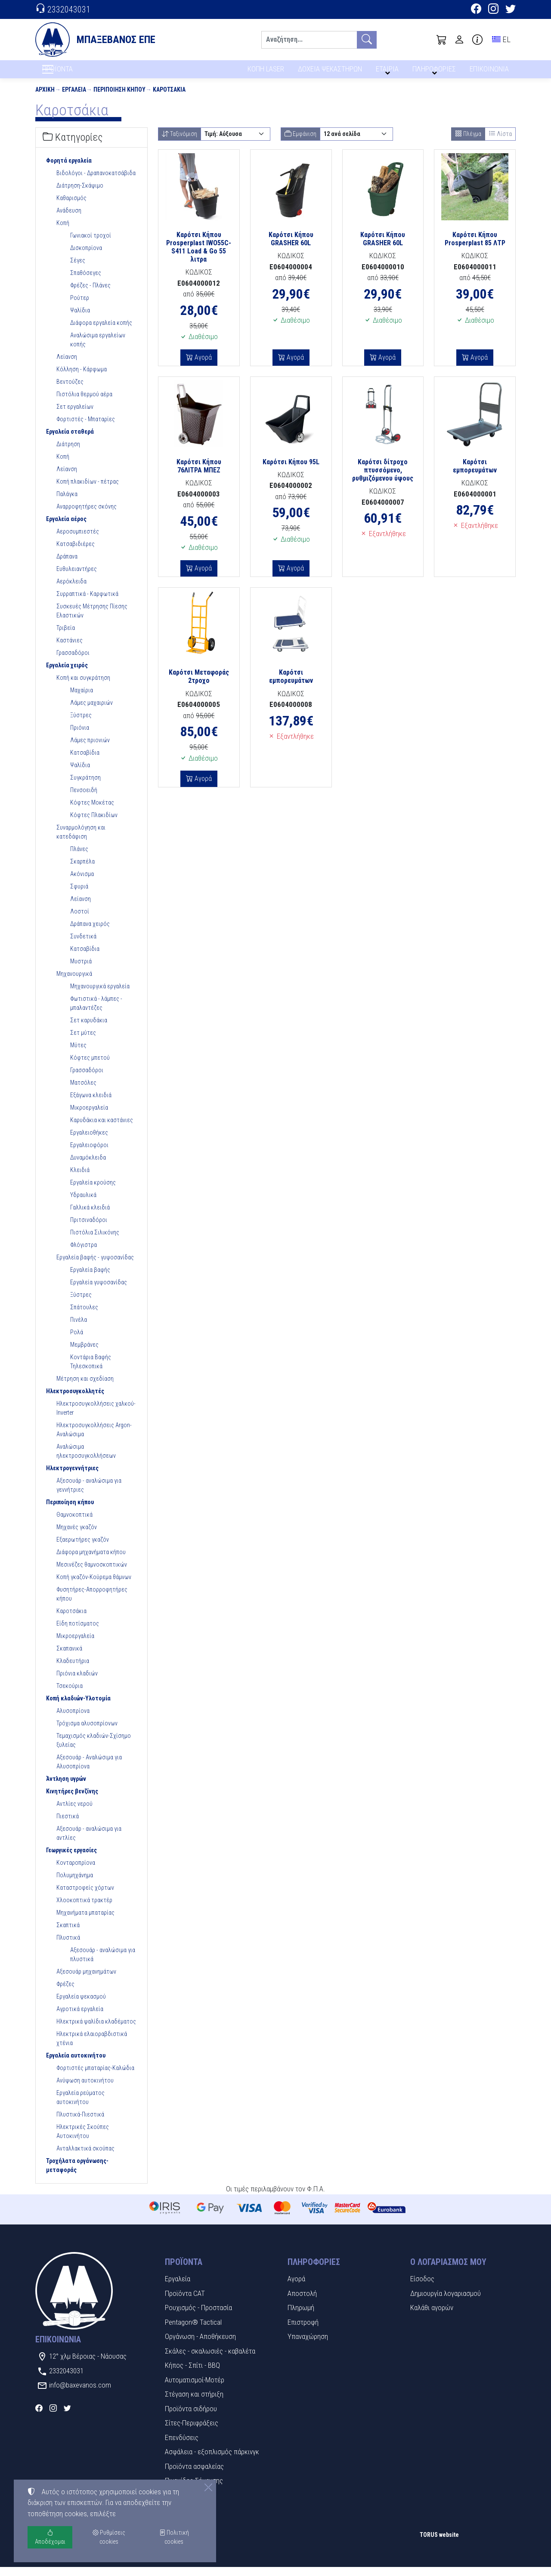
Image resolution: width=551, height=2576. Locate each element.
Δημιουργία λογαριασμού (445, 2302)
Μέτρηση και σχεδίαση (85, 1387)
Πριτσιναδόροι (88, 1228)
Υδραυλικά (83, 1203)
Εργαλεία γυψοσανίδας (98, 1290)
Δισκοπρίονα (86, 256)
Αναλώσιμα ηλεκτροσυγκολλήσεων (86, 1460)
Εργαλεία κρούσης (93, 1191)
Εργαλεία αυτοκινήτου (75, 2064)
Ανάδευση (68, 219)
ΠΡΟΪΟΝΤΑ (78, 73)
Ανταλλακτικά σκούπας (85, 2156)
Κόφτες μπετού (90, 1066)
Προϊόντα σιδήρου (191, 2417)
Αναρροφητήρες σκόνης (86, 515)
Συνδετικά (83, 944)
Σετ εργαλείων (74, 415)
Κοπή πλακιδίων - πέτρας (87, 490)
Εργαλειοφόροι (89, 1153)
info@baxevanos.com (80, 2394)
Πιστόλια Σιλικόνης (94, 1240)
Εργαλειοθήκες (89, 1141)
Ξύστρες (81, 723)
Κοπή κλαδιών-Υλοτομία (78, 1706)
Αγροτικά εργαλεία (79, 2017)
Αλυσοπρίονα (73, 1719)
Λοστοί (79, 919)
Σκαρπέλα (82, 870)
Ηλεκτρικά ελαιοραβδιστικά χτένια (91, 2047)
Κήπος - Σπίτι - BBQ (192, 2374)
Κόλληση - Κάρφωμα (81, 377)
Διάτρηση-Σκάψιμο (79, 194)
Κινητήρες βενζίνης (72, 1799)
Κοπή (62, 231)
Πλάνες (79, 857)
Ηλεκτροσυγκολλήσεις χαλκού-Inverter (96, 1417)
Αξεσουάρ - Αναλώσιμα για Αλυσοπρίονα (89, 1770)
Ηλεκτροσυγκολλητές (75, 1399)
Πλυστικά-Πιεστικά (80, 2122)
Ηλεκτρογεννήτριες (72, 1476)
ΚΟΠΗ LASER (266, 72)
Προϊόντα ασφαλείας (194, 2475)
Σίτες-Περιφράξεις (191, 2432)
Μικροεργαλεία (89, 1116)
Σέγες (77, 268)
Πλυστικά (68, 1946)
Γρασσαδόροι (73, 661)
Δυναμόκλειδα (88, 1166)
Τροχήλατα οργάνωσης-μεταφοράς (77, 2174)
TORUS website (439, 2543)
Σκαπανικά (69, 1657)
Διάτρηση (68, 452)
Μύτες (78, 1053)
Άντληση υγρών (66, 1787)
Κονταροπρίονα (75, 1871)
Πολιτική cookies (174, 2537)
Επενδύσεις (181, 2446)
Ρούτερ (79, 306)
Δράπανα (66, 564)
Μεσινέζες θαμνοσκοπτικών (91, 1573)
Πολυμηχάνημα (74, 1883)
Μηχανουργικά (74, 982)
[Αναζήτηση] (309, 40)
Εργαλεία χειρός (67, 673)
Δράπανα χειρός (90, 932)
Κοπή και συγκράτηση (83, 686)
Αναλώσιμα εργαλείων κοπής (97, 348)
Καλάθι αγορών (431, 2316)
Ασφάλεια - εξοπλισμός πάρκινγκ (212, 2460)
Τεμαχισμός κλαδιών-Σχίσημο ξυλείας (93, 1749)
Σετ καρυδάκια (88, 1028)
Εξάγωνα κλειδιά (90, 1103)
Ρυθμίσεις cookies (65, 2563)
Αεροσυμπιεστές (77, 540)
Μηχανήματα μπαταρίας (85, 1921)
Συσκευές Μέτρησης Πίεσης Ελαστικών (91, 619)
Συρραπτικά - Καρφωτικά (87, 602)
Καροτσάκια (169, 98)
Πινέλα (78, 1328)
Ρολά (76, 1340)
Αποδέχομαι (50, 2537)
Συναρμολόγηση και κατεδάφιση (80, 840)
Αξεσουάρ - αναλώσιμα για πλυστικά (102, 1963)
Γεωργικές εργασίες (71, 1858)
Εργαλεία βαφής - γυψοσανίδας (95, 1265)
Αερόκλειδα (71, 589)
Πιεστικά (67, 1824)
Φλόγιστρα (83, 1253)
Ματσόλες (83, 1091)
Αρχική (45, 98)
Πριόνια (79, 736)
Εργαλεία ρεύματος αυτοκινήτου (80, 2106)
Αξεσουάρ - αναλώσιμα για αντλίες (88, 1842)
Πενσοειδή (83, 798)
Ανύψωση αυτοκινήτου (85, 2088)
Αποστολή (302, 2302)
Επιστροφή (303, 2330)
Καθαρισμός (71, 206)
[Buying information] (477, 39)
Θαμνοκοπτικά (74, 1523)
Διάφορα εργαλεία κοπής (101, 331)
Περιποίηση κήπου (119, 98)
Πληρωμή (301, 2316)
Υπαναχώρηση (308, 2345)
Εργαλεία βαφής (90, 1278)
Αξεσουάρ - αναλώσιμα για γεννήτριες (88, 1494)
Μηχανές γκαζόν (76, 1535)
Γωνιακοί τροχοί (90, 244)
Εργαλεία (74, 98)
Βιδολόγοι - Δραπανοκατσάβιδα (96, 181)
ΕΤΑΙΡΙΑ (388, 72)
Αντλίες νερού (74, 1812)
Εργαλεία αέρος (66, 527)
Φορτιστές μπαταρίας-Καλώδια (95, 2076)
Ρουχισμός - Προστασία (198, 2316)
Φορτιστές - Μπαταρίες (85, 427)
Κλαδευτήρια (72, 1669)
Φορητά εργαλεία (69, 169)
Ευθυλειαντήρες (76, 577)
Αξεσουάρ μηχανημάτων (86, 1980)
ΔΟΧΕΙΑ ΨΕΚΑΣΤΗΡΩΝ (330, 72)
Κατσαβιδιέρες (75, 552)
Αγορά (202, 366)
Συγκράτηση (85, 786)
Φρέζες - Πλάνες (90, 293)
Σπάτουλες (84, 1315)
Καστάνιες (69, 648)
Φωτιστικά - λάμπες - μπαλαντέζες (96, 1012)
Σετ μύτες (83, 1041)
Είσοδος (422, 2287)
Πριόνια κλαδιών (77, 1681)
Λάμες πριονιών (90, 748)
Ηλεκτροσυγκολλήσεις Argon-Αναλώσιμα (94, 1438)
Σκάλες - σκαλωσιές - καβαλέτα (210, 2359)
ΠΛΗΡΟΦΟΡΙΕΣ (435, 72)
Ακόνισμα (82, 882)
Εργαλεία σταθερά (70, 440)
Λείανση (66, 365)
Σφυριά (79, 895)
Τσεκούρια (69, 1694)
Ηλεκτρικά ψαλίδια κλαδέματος (96, 2030)
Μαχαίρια (81, 698)
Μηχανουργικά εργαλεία (100, 994)
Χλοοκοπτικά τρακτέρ (84, 1908)
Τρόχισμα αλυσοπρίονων (87, 1731)
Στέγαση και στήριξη (194, 2403)
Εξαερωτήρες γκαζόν (82, 1548)
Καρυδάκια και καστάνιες (101, 1128)
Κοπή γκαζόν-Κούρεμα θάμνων (93, 1585)
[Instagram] (493, 10)
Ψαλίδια (80, 318)
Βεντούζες (70, 390)
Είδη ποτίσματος (77, 1632)
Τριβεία (65, 636)
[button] (441, 40)
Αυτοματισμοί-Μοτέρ (194, 2388)
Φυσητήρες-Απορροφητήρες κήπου (91, 1602)
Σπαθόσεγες (85, 281)
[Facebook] (476, 10)
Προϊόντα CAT (185, 2302)
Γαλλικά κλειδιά (90, 1215)
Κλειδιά (80, 1178)
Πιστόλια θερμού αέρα (84, 402)
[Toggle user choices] (459, 39)
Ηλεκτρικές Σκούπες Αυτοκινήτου (82, 2140)
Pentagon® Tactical (193, 2330)
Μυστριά (81, 969)
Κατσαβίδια (84, 761)
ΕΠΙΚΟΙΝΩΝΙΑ (490, 72)
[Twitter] (510, 10)
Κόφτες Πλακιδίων (94, 823)
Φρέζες (65, 1992)
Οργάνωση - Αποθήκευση (200, 2345)
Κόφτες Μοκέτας (92, 811)
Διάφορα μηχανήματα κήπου (91, 1560)
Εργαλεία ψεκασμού (81, 2005)
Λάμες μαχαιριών (91, 711)
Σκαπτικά (68, 1933)
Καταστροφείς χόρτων (85, 1896)
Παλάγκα (66, 502)
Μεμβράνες (84, 1353)
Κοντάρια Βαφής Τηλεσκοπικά (90, 1370)
